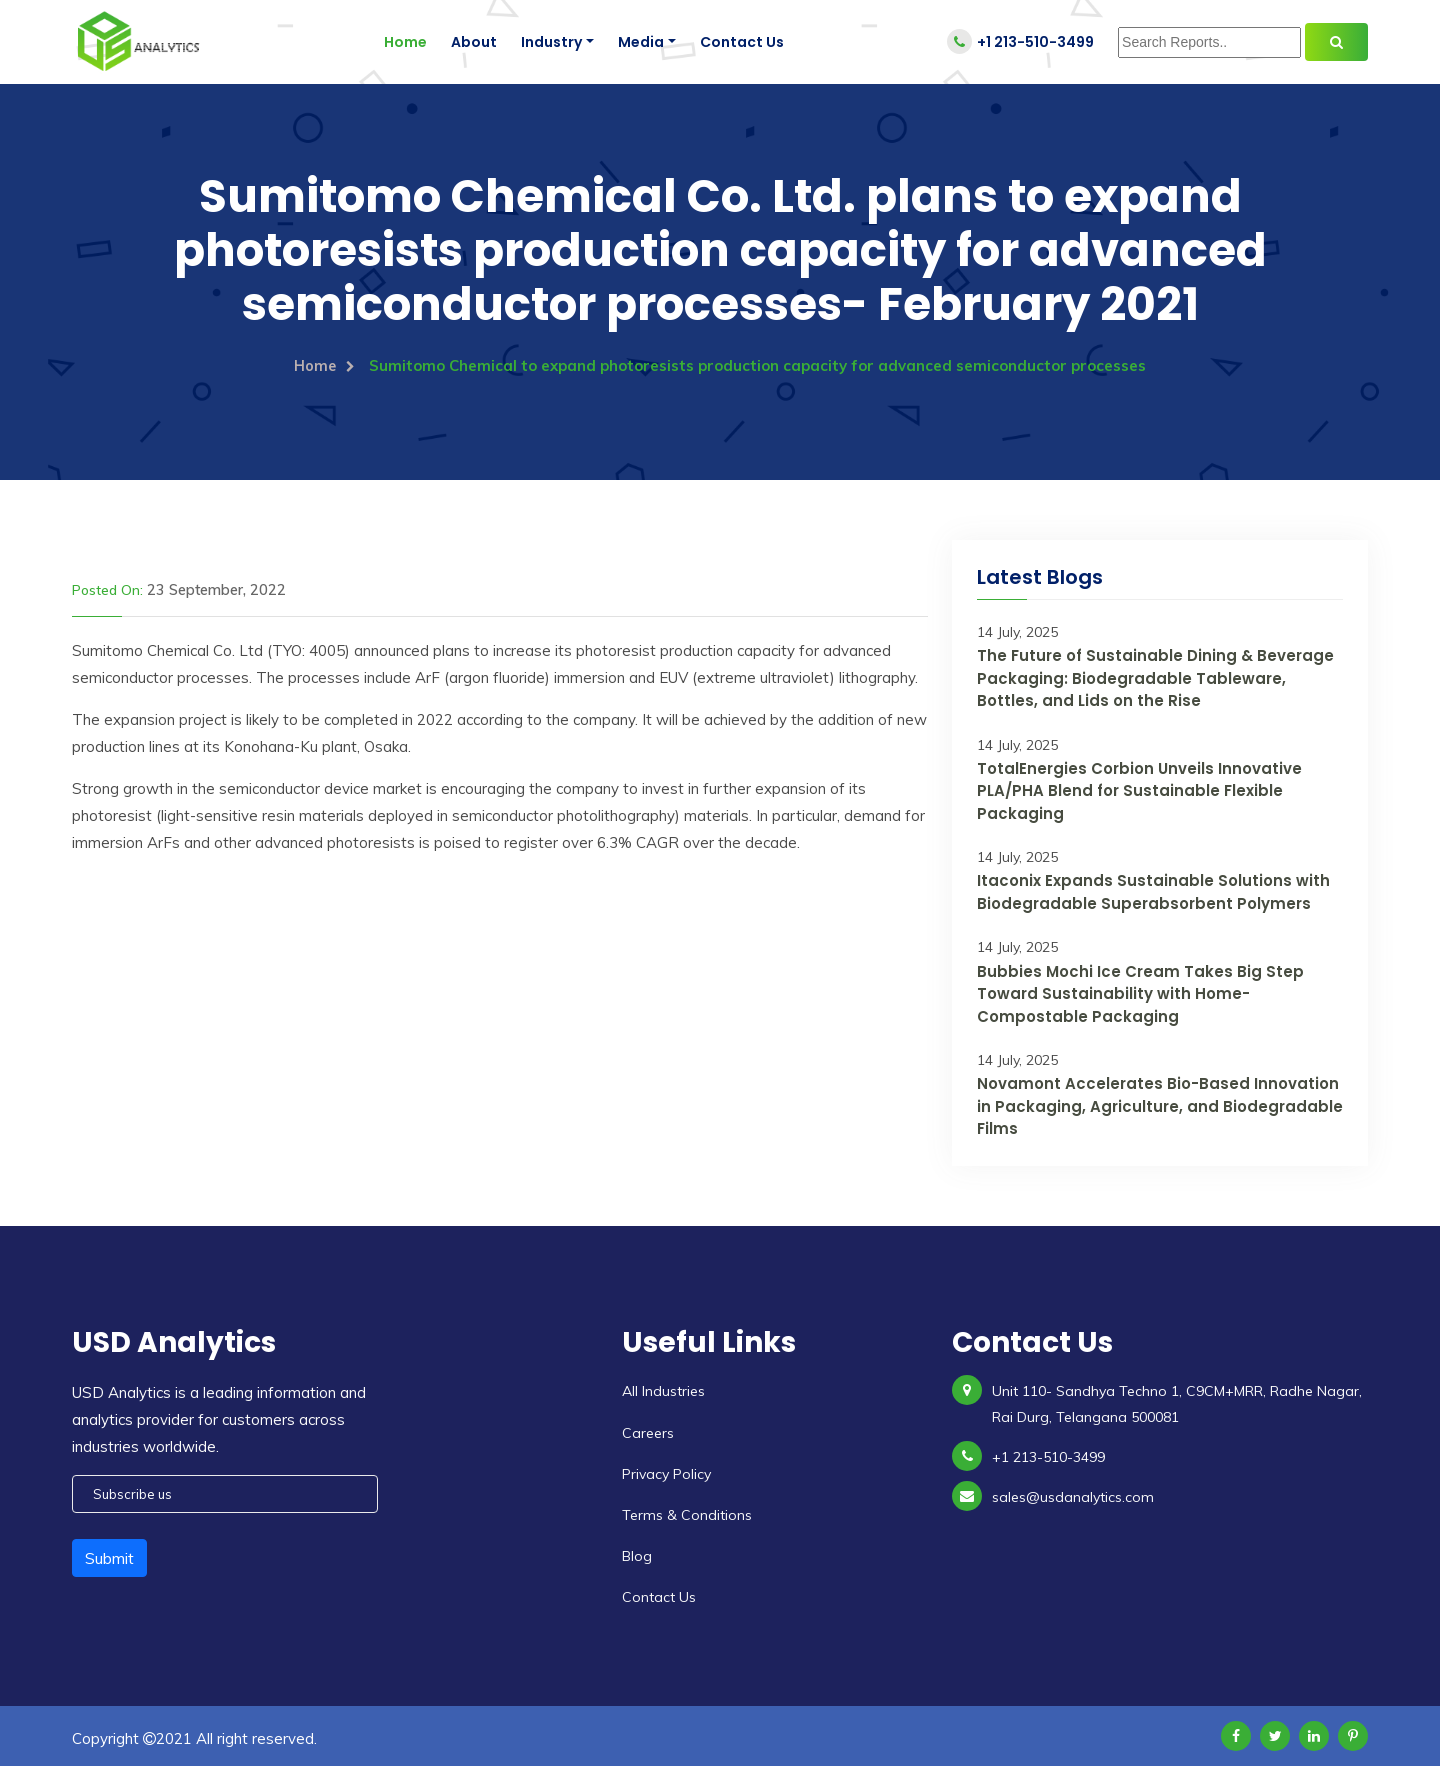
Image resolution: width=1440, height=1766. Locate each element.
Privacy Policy (666, 1473)
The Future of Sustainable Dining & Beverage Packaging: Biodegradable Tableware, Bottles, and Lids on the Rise (1155, 677)
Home (405, 42)
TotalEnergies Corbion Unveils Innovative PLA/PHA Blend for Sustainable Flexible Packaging (1139, 790)
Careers (648, 1432)
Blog (637, 1555)
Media (641, 42)
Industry (551, 42)
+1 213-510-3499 (1020, 41)
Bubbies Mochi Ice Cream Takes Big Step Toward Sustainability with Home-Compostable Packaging (1140, 993)
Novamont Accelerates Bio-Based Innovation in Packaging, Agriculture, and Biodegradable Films (1160, 1106)
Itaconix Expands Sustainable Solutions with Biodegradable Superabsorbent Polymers (1153, 892)
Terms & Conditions (687, 1514)
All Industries (663, 1391)
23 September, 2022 (212, 589)
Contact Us (742, 42)
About (474, 42)
